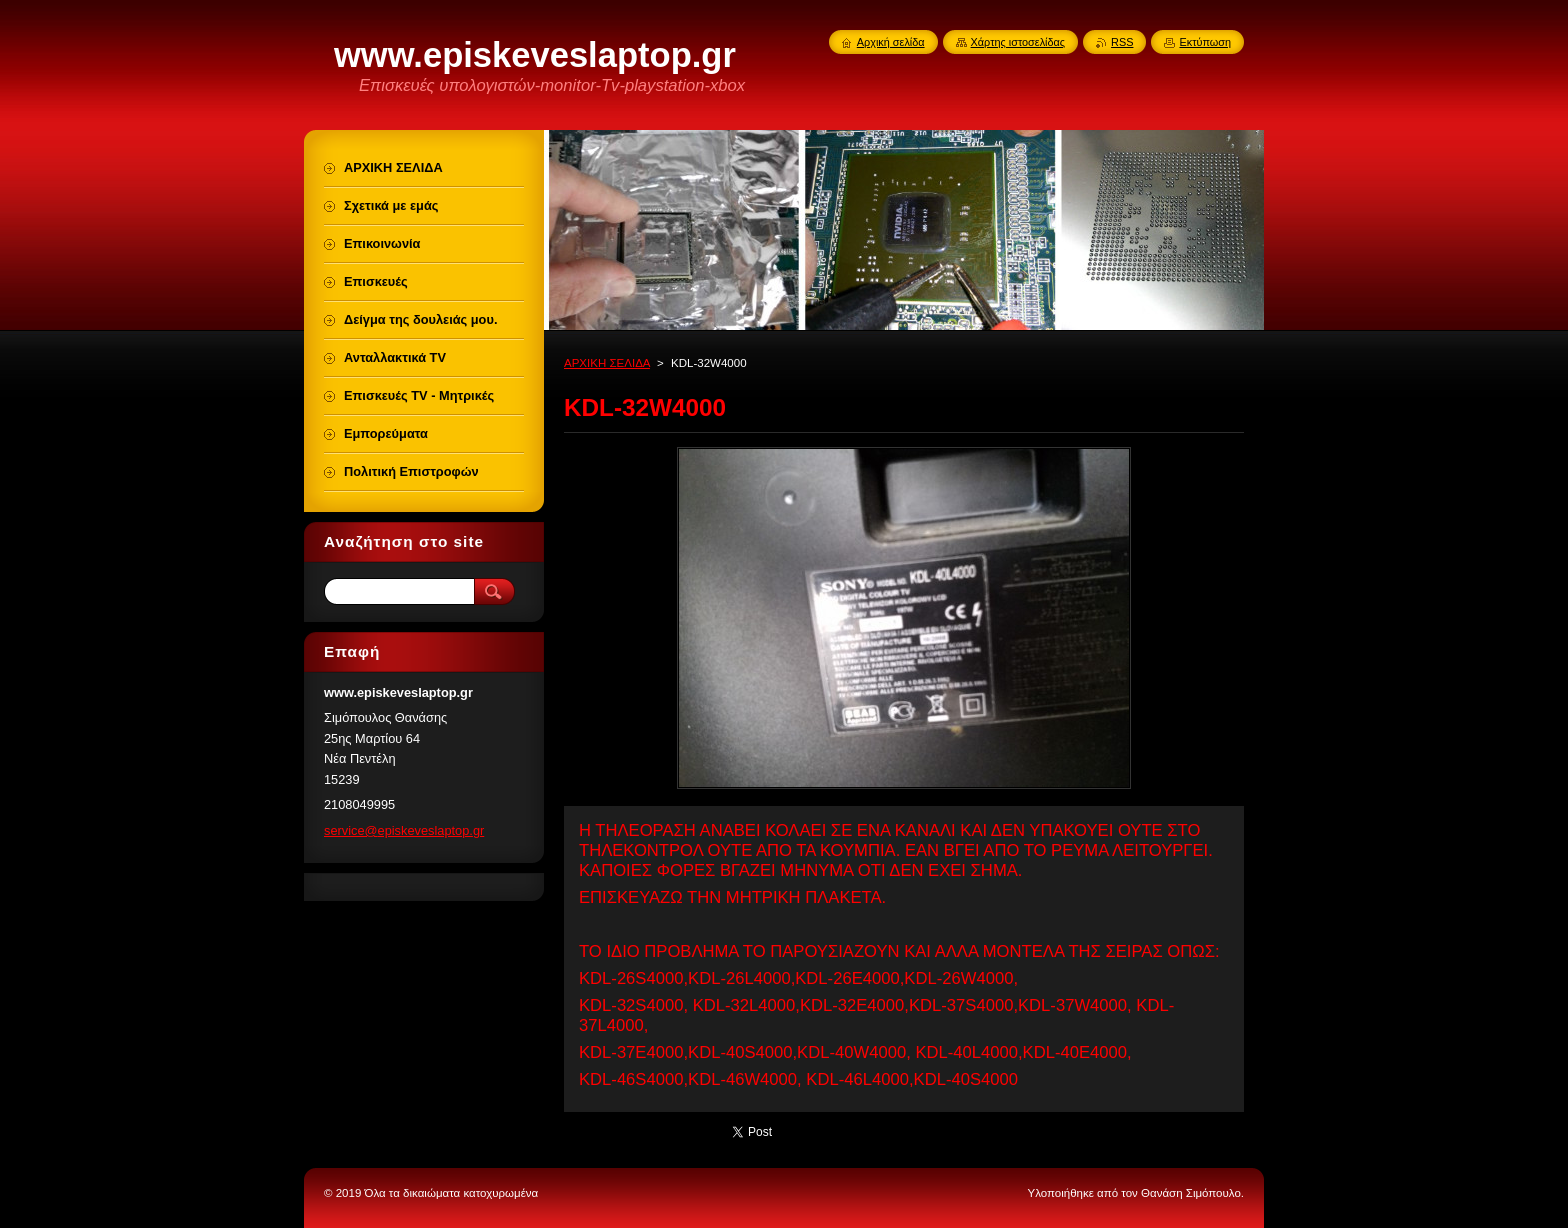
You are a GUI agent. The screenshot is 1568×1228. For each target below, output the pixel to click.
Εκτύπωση (1205, 42)
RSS (1122, 42)
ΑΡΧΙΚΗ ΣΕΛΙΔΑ (607, 363)
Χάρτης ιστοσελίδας (1018, 42)
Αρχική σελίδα (891, 42)
